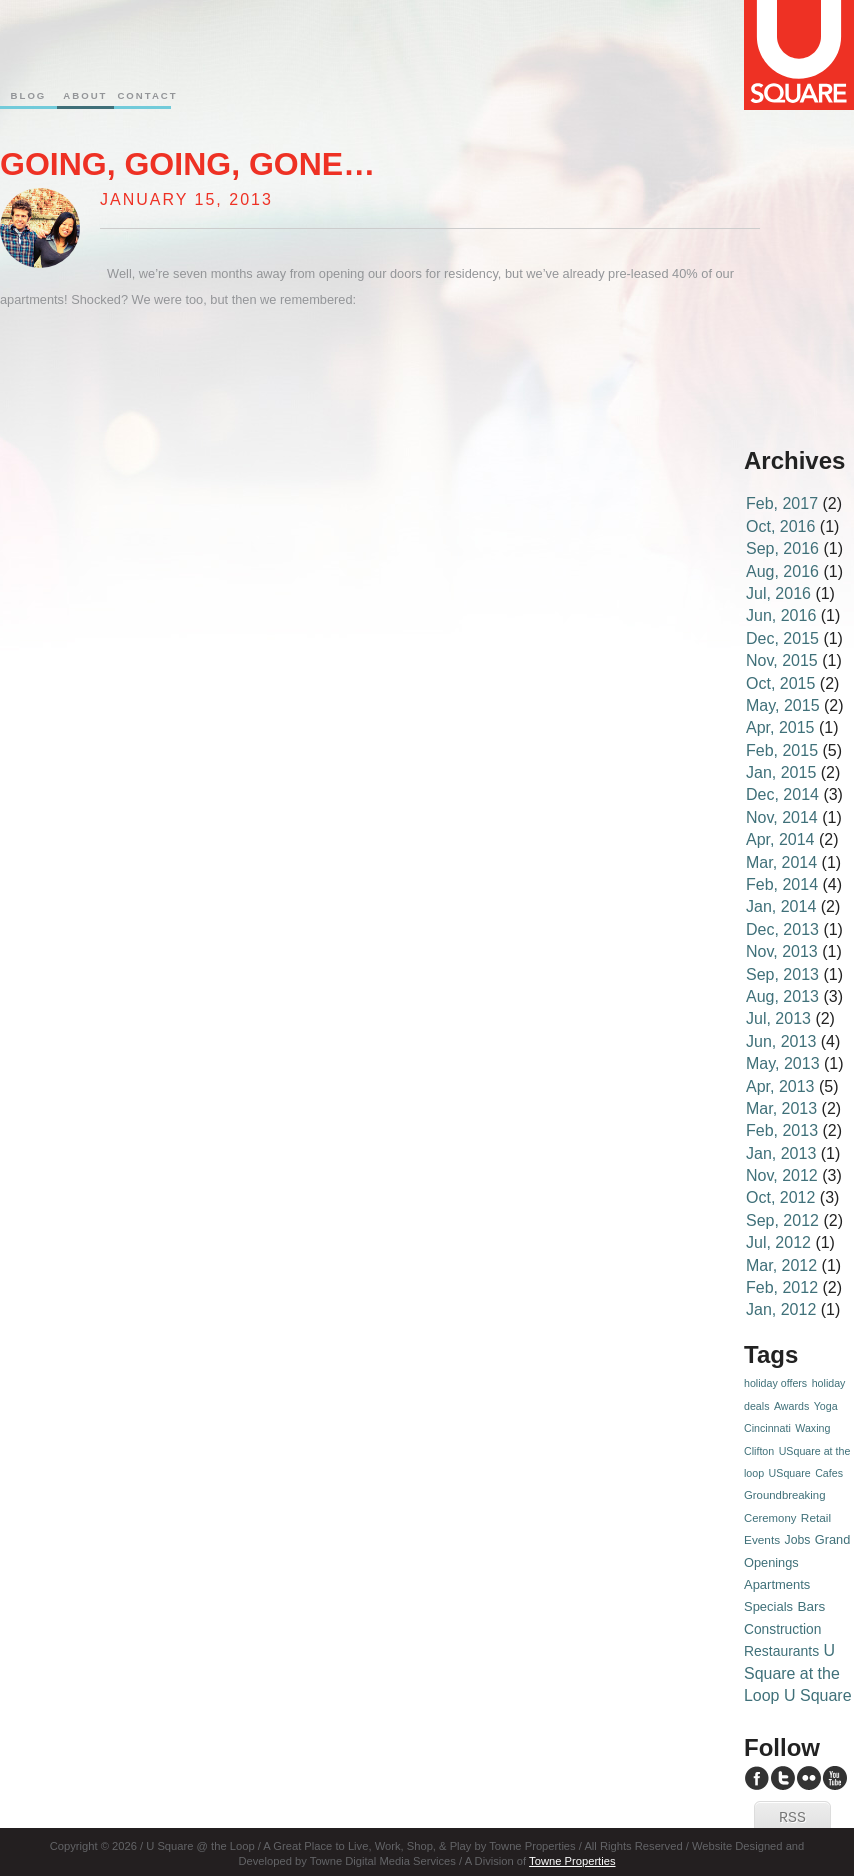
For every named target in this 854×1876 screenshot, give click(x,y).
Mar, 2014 (781, 862)
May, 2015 (783, 705)
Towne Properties (572, 1861)
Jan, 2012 (781, 1309)
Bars (811, 1606)
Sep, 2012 (782, 1220)
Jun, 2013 (781, 1041)
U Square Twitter (783, 1778)
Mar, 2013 (781, 1108)
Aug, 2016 (782, 571)
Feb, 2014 (782, 884)
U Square (818, 1695)
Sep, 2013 (782, 974)
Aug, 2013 (782, 996)
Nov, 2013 (782, 951)
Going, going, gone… (187, 164)
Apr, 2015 (780, 727)
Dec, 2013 (782, 929)
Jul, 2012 (778, 1242)
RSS (792, 1818)
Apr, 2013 (780, 1086)
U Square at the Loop (792, 1673)
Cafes (829, 1473)
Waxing (812, 1428)
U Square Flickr (809, 1778)
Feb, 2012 (782, 1287)
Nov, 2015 (782, 660)
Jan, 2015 (781, 772)
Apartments (777, 1584)
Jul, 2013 (778, 1018)
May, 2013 (783, 1063)
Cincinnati (767, 1428)
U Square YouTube (835, 1778)
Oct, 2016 (780, 526)
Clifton (759, 1451)
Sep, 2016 (782, 548)
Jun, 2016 (781, 615)
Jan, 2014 (781, 906)
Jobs (798, 1540)
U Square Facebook (757, 1778)
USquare (790, 1473)
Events (762, 1540)
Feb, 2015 (782, 750)
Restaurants (781, 1651)
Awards (791, 1406)
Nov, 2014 (782, 817)
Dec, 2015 (782, 638)
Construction (782, 1629)
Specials (768, 1606)
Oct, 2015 (780, 683)
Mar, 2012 (781, 1265)
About (85, 95)
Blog (29, 95)
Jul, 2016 (778, 593)
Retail (816, 1518)
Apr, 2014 (780, 839)
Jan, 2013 (781, 1153)
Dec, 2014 (782, 794)
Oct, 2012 (780, 1197)
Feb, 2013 (782, 1130)
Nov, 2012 (782, 1175)
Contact (142, 95)
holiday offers (775, 1383)
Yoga (826, 1406)
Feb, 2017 (782, 503)
